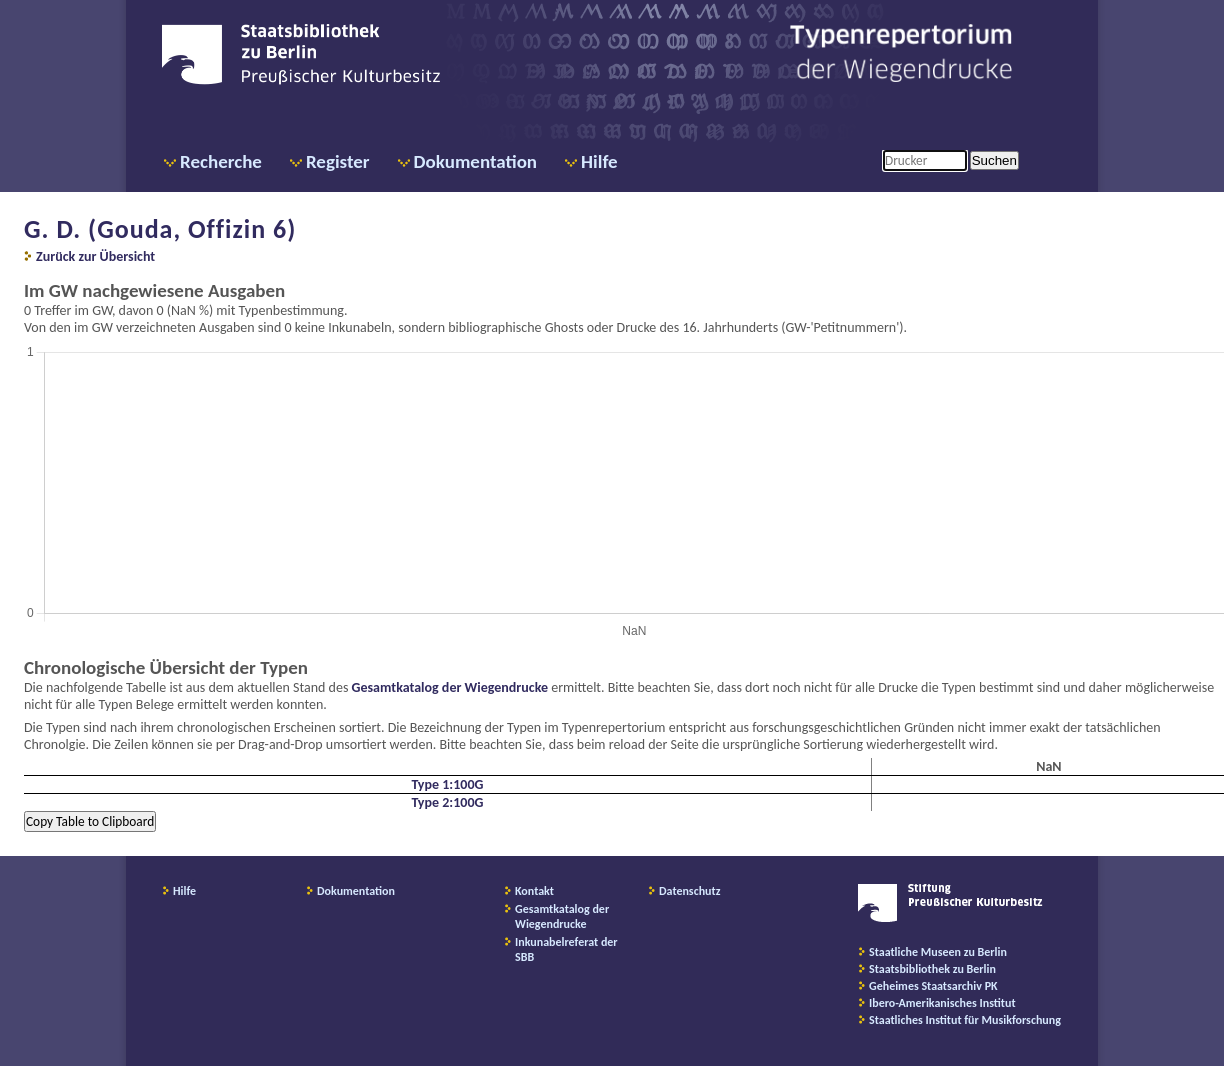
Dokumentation (475, 161)
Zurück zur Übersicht (95, 256)
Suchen (994, 160)
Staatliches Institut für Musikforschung (965, 1020)
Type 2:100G (447, 802)
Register (338, 161)
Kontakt (534, 891)
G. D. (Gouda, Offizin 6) (160, 229)
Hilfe (599, 161)
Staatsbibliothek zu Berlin (932, 969)
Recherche (221, 161)
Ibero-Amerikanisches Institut (942, 1003)
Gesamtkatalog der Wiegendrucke (450, 687)
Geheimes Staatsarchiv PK (933, 986)
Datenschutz (690, 891)
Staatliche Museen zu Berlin (938, 952)
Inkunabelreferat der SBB (566, 949)
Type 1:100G (447, 784)
